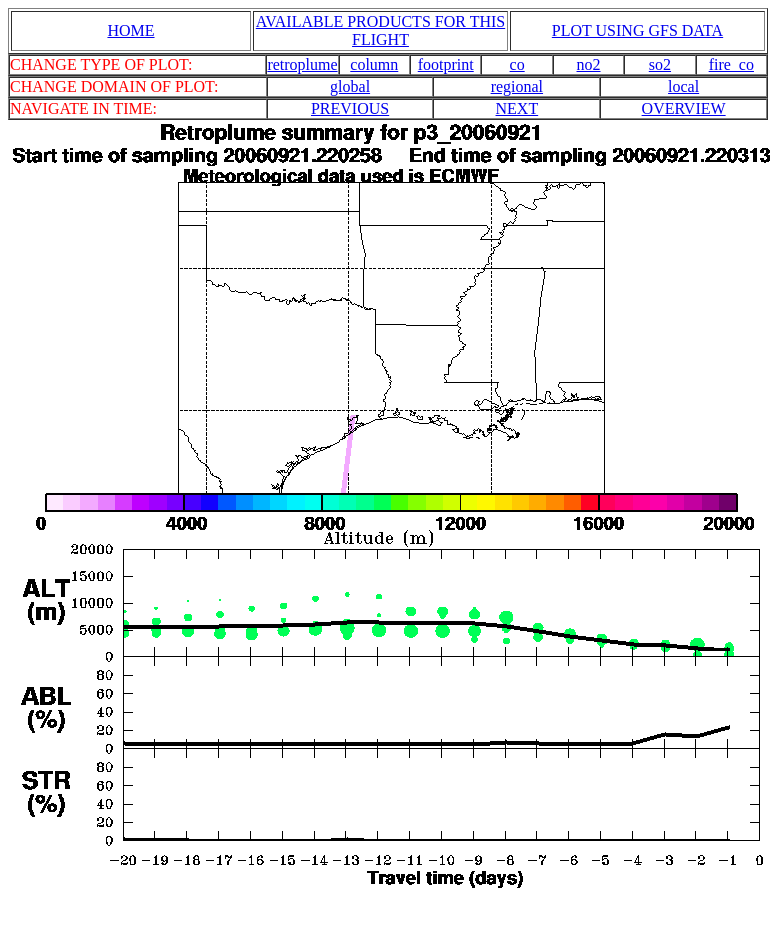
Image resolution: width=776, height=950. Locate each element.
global (350, 86)
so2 (660, 64)
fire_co (731, 64)
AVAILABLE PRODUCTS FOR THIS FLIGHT (380, 30)
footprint (446, 64)
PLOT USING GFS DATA (637, 30)
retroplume (302, 64)
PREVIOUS (350, 108)
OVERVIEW (684, 108)
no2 (589, 64)
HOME (130, 30)
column (374, 64)
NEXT (517, 108)
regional (517, 86)
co (517, 64)
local (683, 86)
